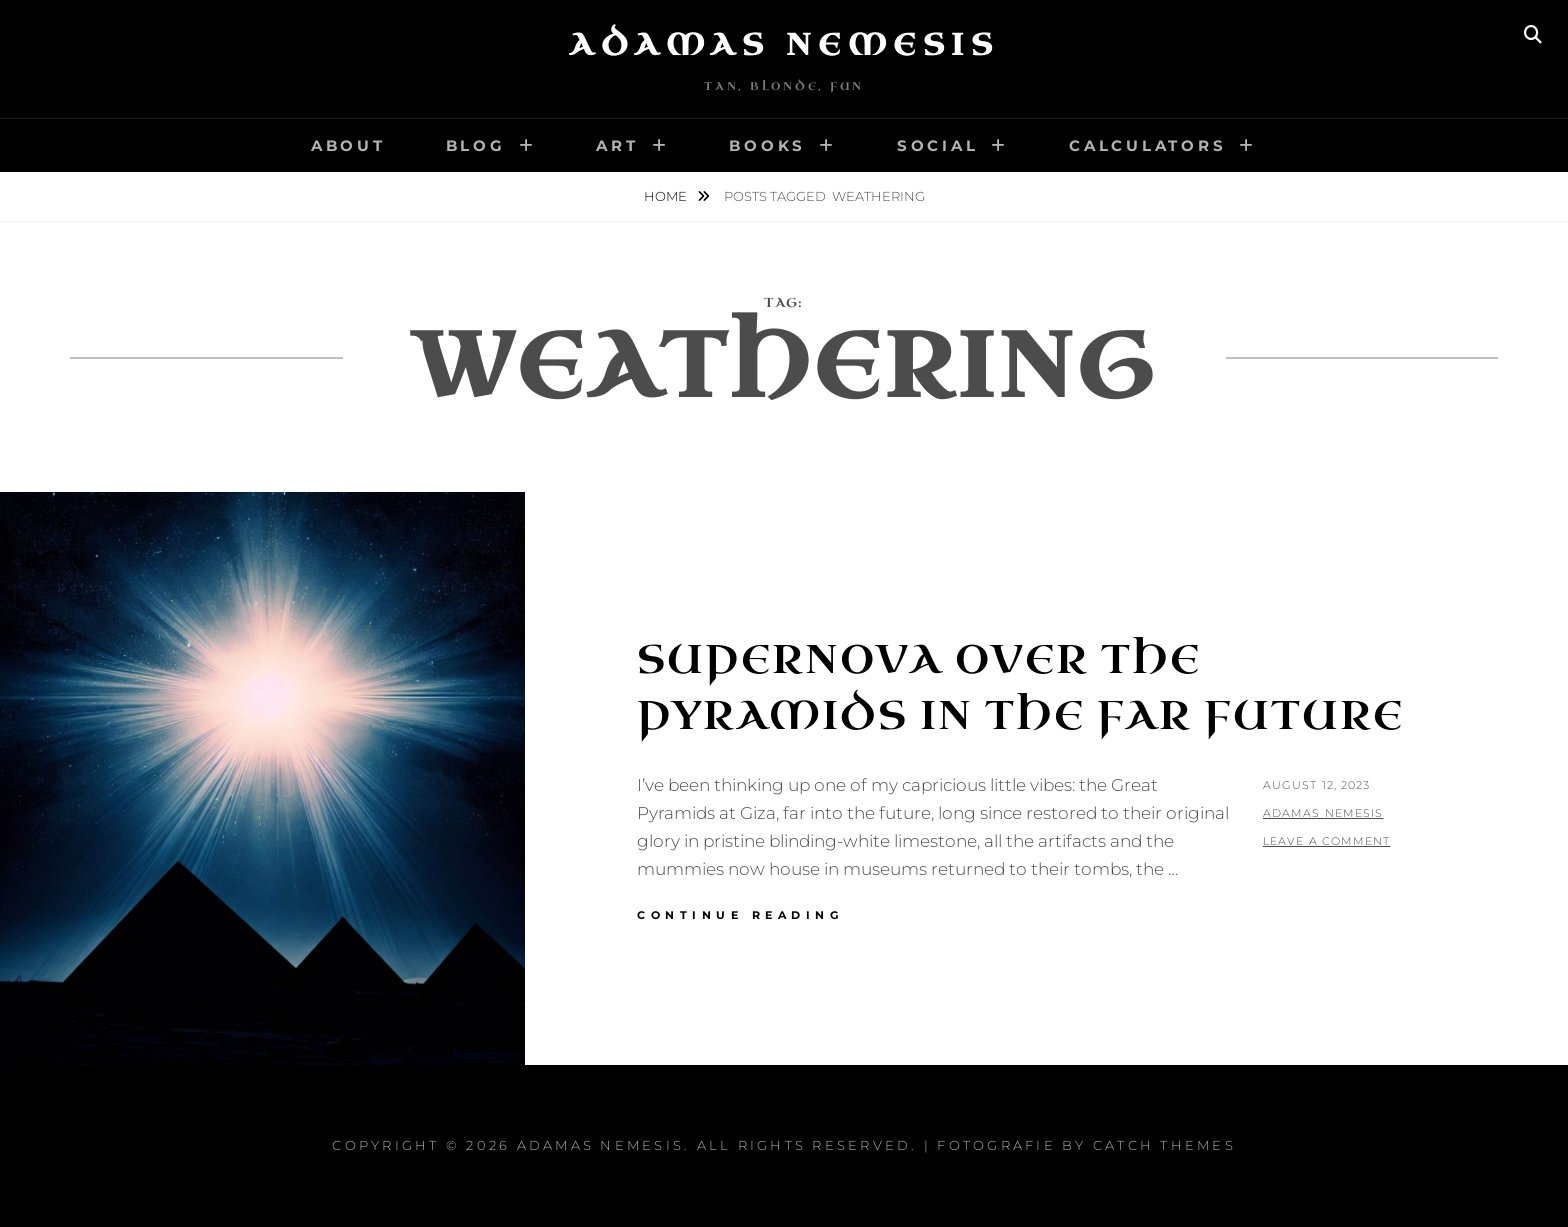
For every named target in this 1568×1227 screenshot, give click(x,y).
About (348, 145)
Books (767, 145)
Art (617, 145)
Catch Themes (1164, 1145)
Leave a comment (1327, 841)
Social (938, 145)
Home (667, 196)
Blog (476, 145)
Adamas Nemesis (784, 45)
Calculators (1147, 145)
